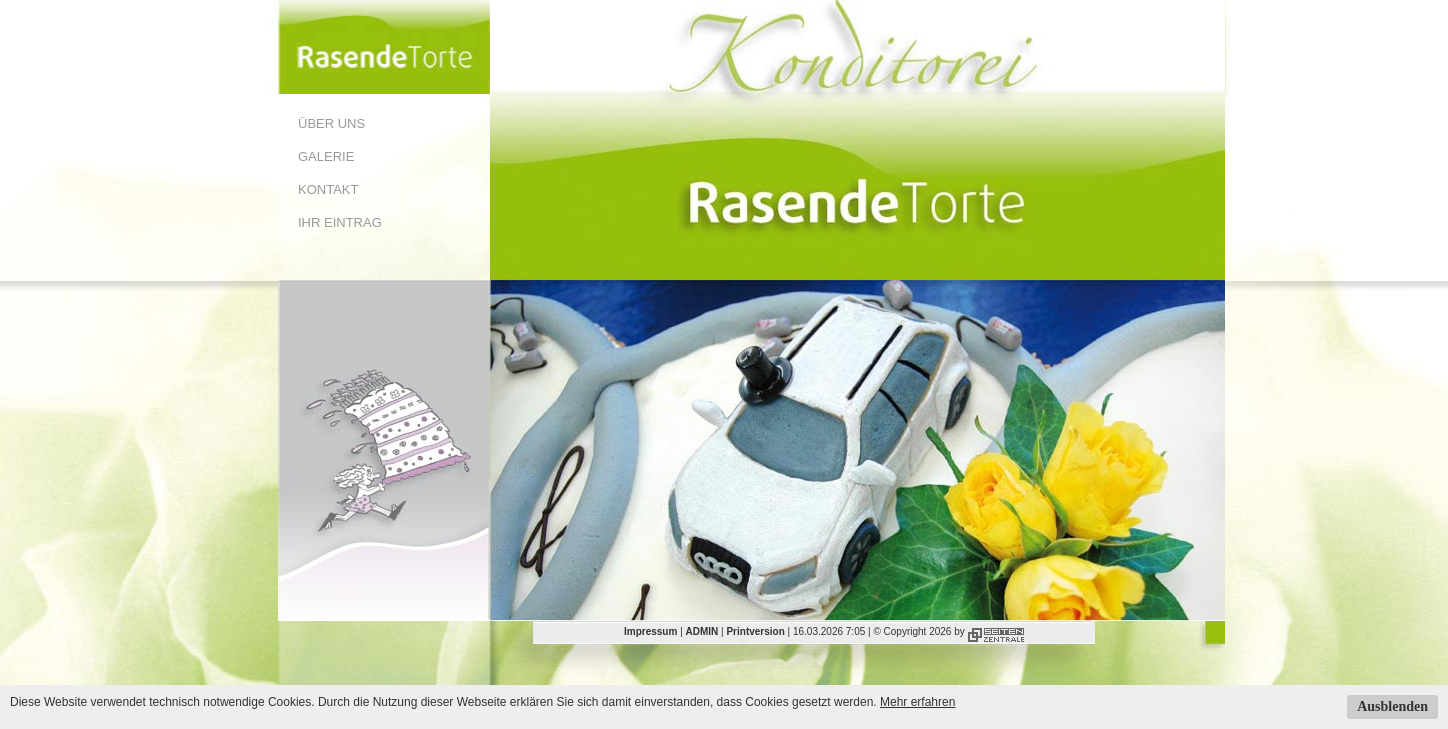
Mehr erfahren (917, 702)
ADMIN (702, 631)
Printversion (755, 631)
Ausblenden (1392, 706)
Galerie (326, 156)
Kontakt (328, 189)
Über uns (331, 123)
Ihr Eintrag (340, 222)
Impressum (650, 631)
